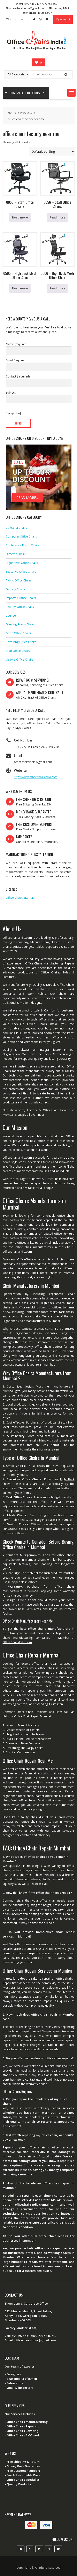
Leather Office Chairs (20, 607)
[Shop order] (52, 151)
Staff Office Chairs (18, 651)
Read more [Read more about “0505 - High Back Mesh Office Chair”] (20, 288)
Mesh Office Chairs (18, 633)
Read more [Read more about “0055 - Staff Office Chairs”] (20, 217)
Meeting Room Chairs (20, 624)
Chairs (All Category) (23, 93)
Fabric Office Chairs (19, 580)
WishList (11, 19)
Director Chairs (16, 554)
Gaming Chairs (15, 589)
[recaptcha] (13, 413)
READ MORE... (27, 497)
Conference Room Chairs (22, 545)
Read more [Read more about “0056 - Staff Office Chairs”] (57, 217)
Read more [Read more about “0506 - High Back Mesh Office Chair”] (57, 288)
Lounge (11, 615)
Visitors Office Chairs (19, 659)
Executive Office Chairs (21, 571)
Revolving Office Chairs (21, 642)
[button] (71, 93)
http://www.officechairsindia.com (35, 777)
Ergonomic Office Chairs (22, 563)
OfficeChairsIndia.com (17, 1642)
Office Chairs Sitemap (20, 897)
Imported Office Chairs (21, 598)
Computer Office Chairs (21, 536)
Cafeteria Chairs (16, 528)
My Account (63, 19)
